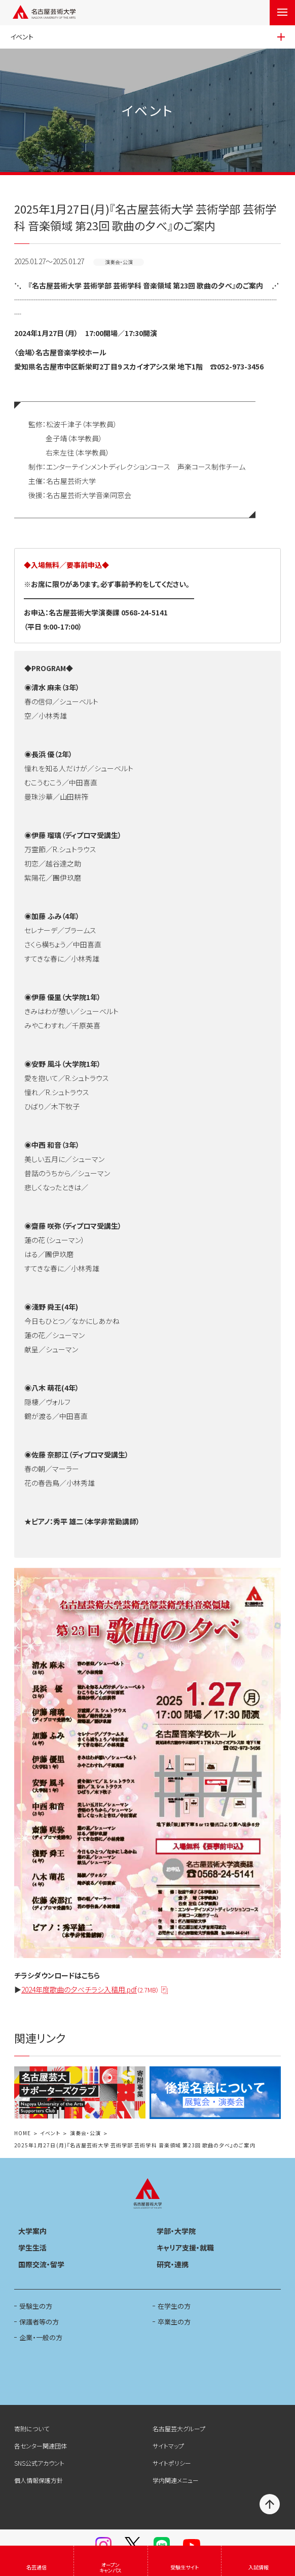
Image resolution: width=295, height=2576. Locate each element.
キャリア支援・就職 (185, 2247)
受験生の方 (35, 2306)
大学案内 (32, 2231)
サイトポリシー (172, 2463)
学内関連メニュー (176, 2480)
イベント (50, 2133)
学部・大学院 (176, 2231)
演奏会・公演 (85, 2133)
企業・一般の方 (40, 2337)
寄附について (31, 2428)
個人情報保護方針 (38, 2480)
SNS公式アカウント (39, 2463)
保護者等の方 (39, 2321)
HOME (22, 2133)
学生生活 (32, 2247)
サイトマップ (168, 2445)
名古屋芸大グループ (179, 2428)
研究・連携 (173, 2264)
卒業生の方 (174, 2321)
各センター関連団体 (40, 2445)
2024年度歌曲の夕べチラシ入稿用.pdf (90, 1990)
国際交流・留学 (41, 2264)
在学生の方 (174, 2306)
